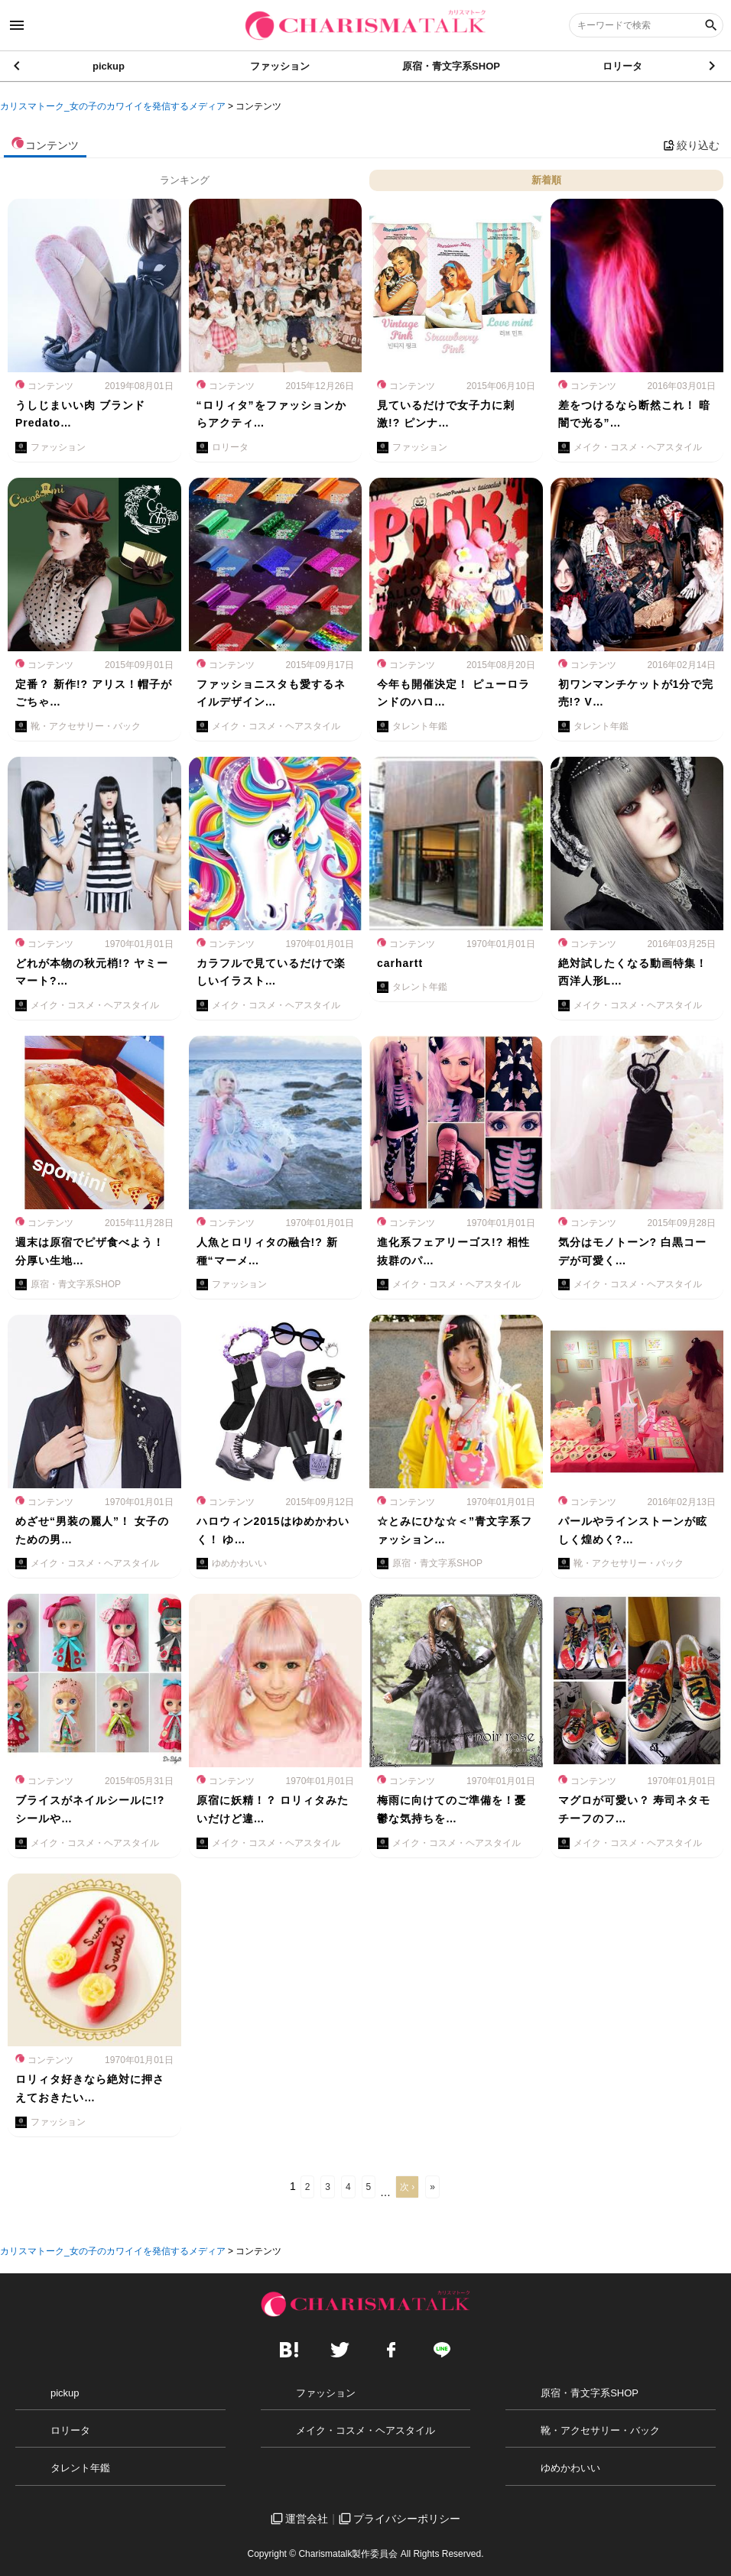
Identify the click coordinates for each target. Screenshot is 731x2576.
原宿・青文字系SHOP (451, 69)
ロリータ (622, 69)
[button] (713, 69)
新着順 (546, 180)
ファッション (280, 69)
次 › (407, 2187)
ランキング (185, 180)
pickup (109, 69)
